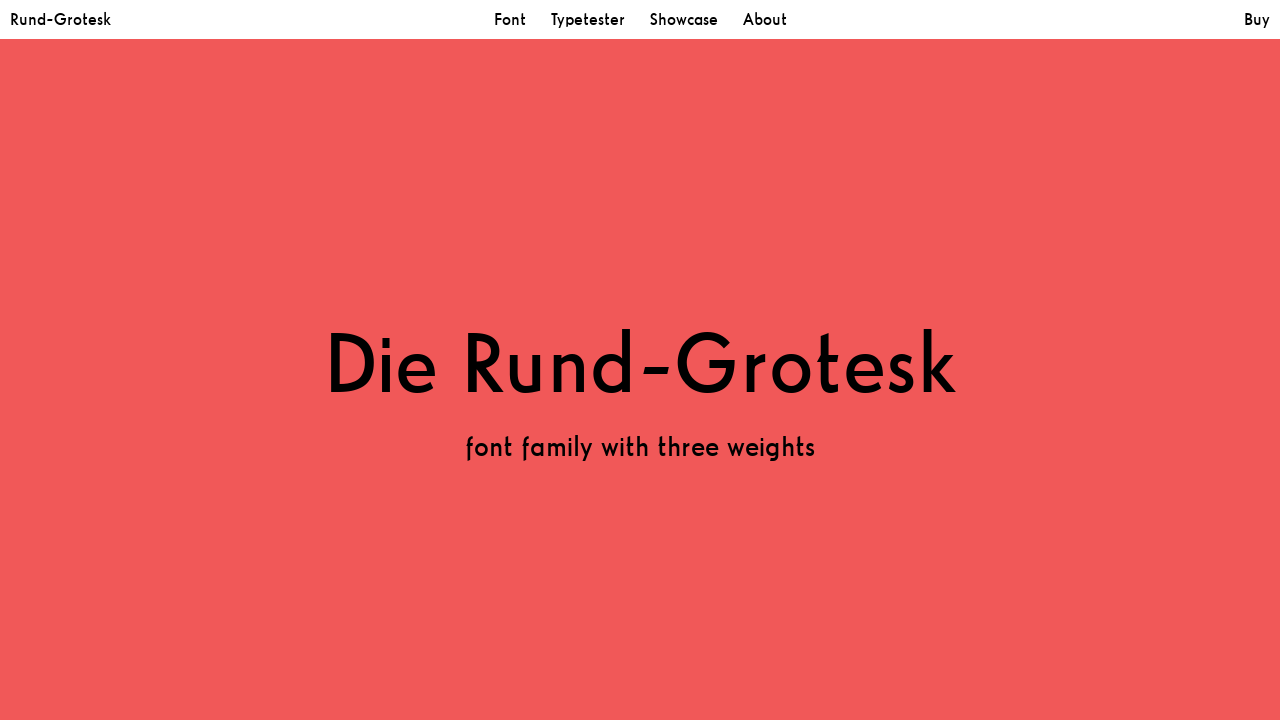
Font (510, 19)
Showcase (684, 19)
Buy (1257, 19)
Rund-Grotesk (60, 19)
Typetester (588, 19)
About (765, 19)
